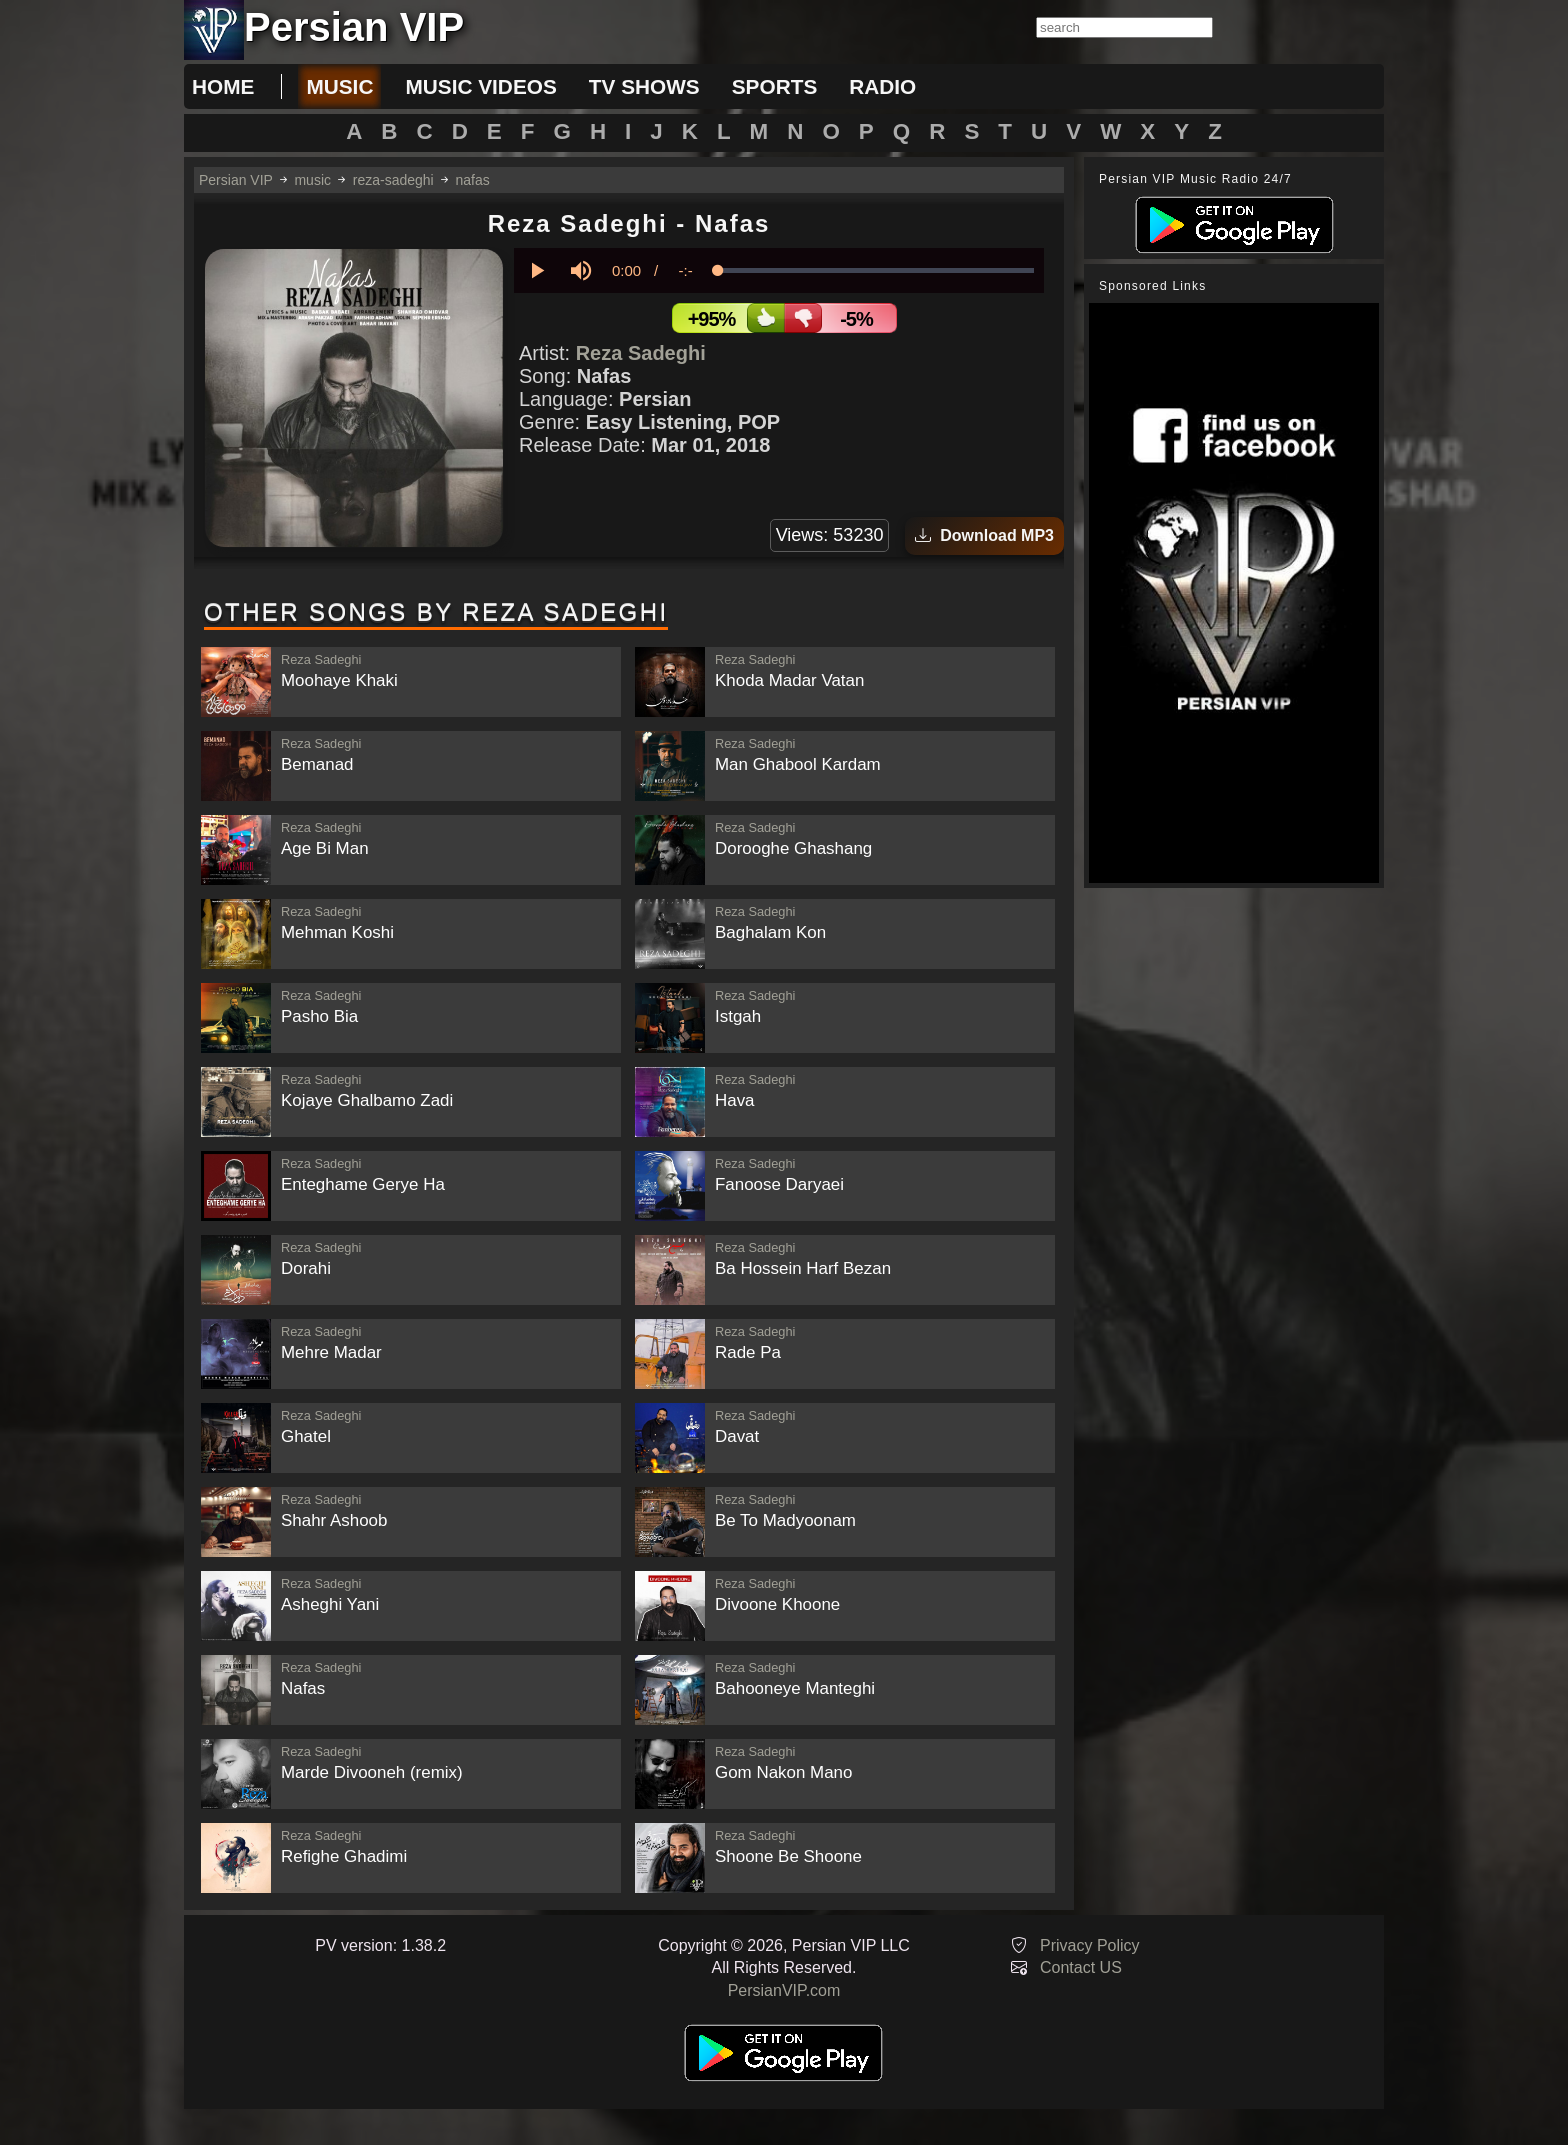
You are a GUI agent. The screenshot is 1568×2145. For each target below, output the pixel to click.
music (339, 86)
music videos (480, 86)
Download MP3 (984, 535)
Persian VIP (236, 180)
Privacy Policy (1090, 1945)
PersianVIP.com (784, 1990)
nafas (473, 180)
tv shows (644, 86)
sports (775, 86)
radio (882, 86)
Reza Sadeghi (641, 353)
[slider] (876, 270)
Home (223, 86)
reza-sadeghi (393, 180)
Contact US (1081, 1967)
